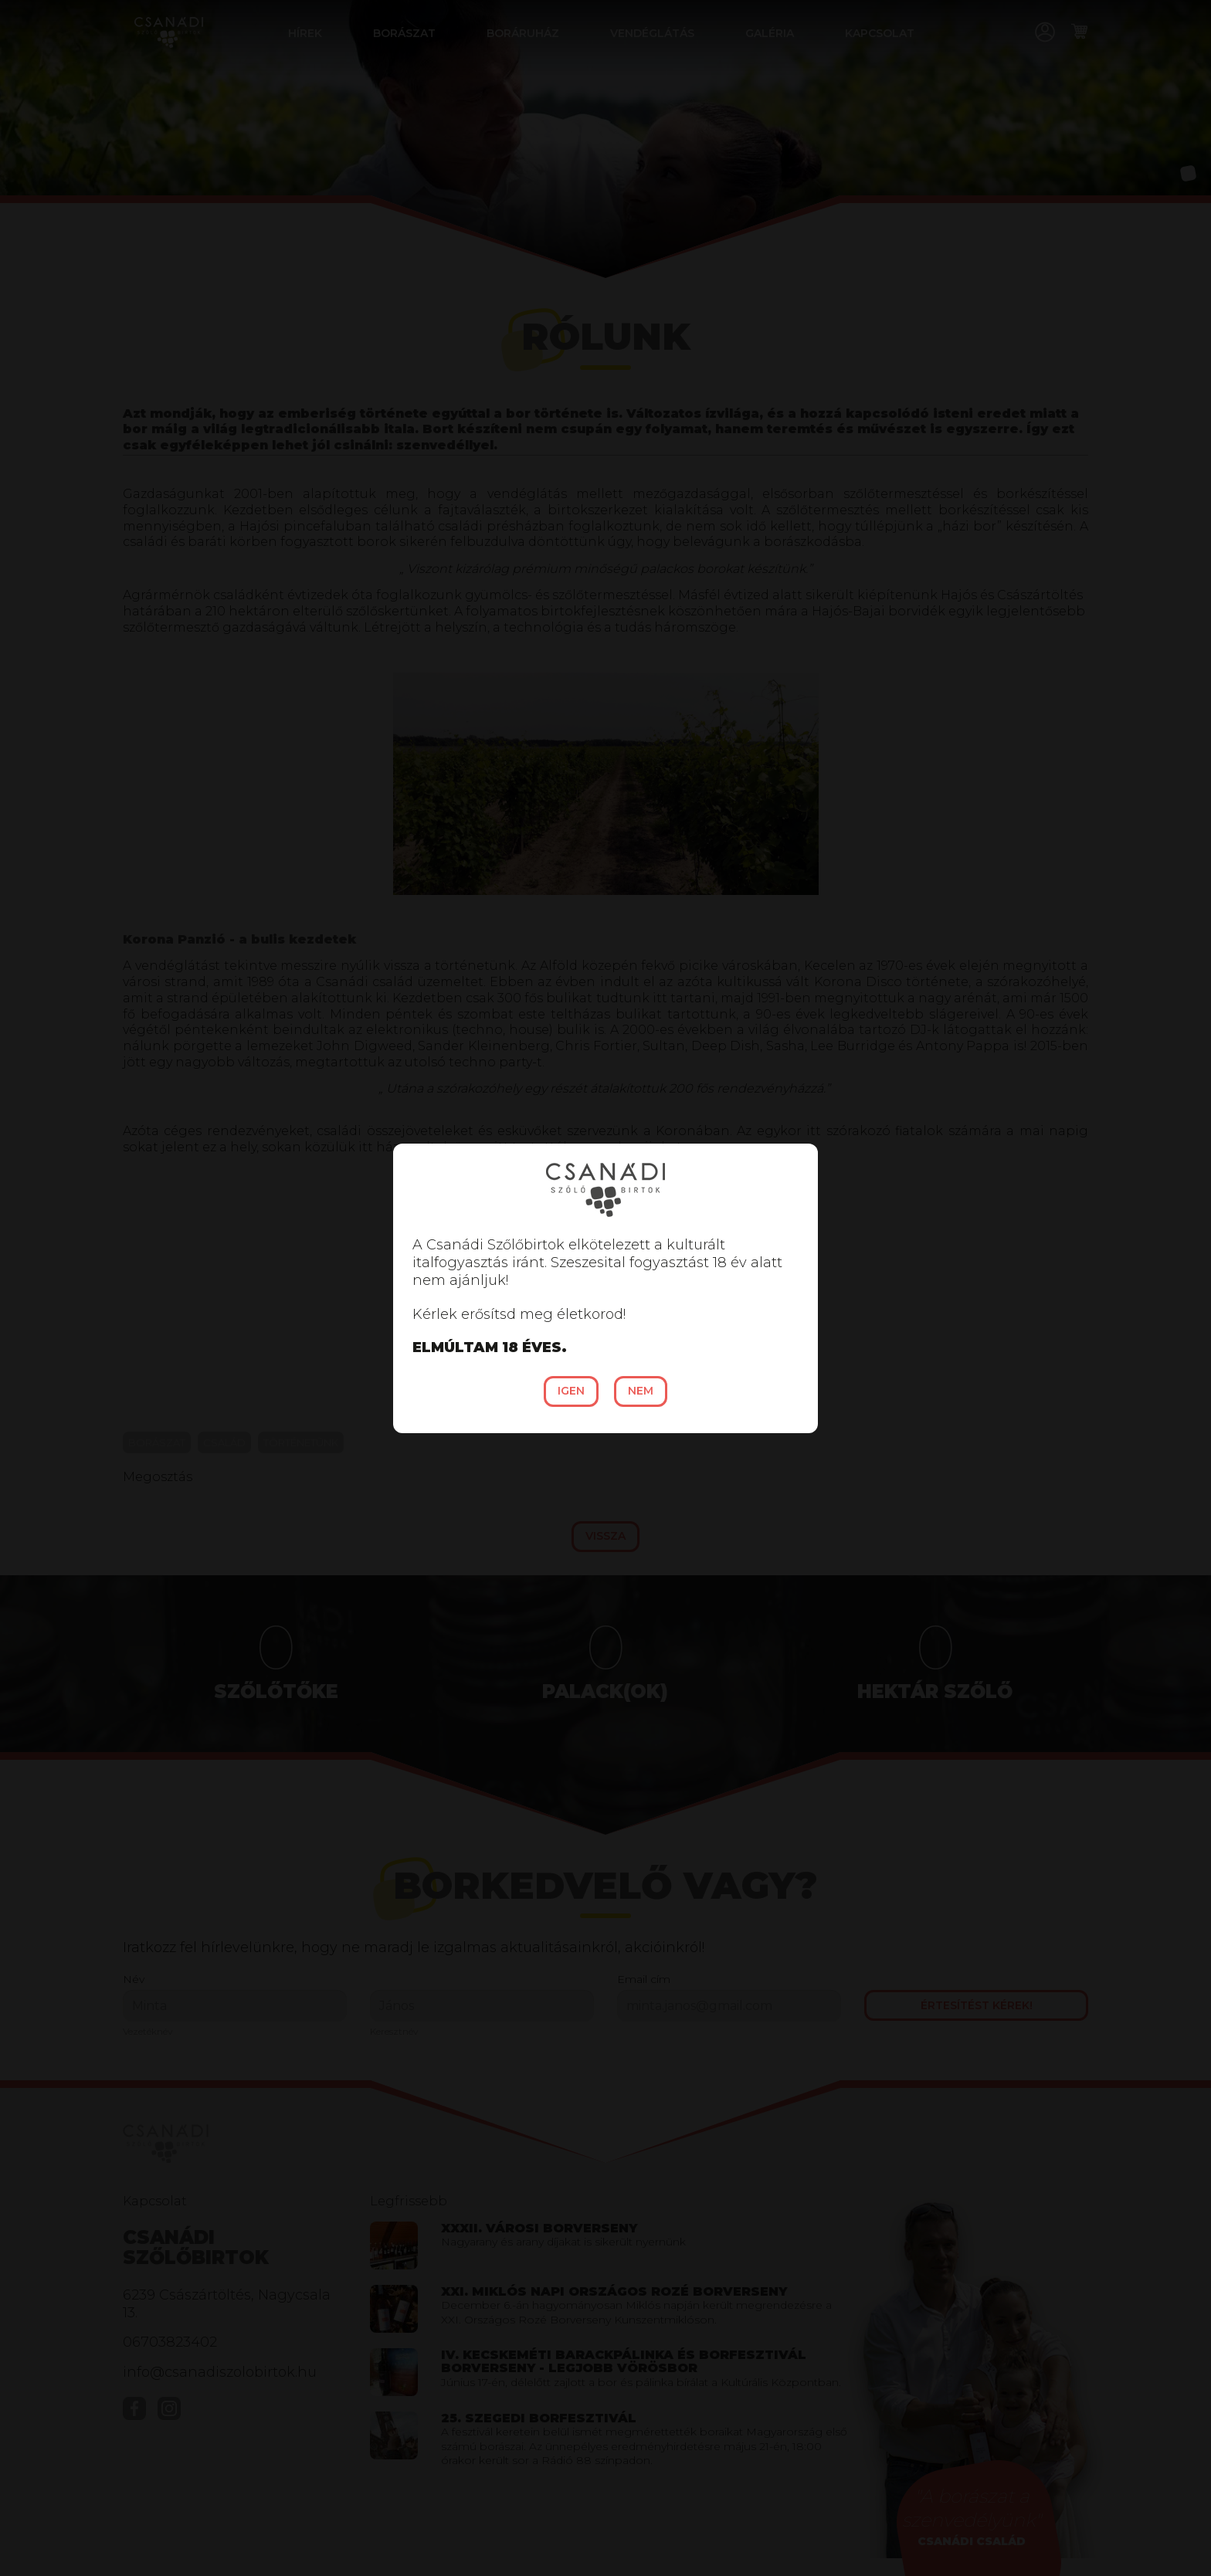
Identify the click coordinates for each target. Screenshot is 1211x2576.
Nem (640, 1391)
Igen (571, 1391)
